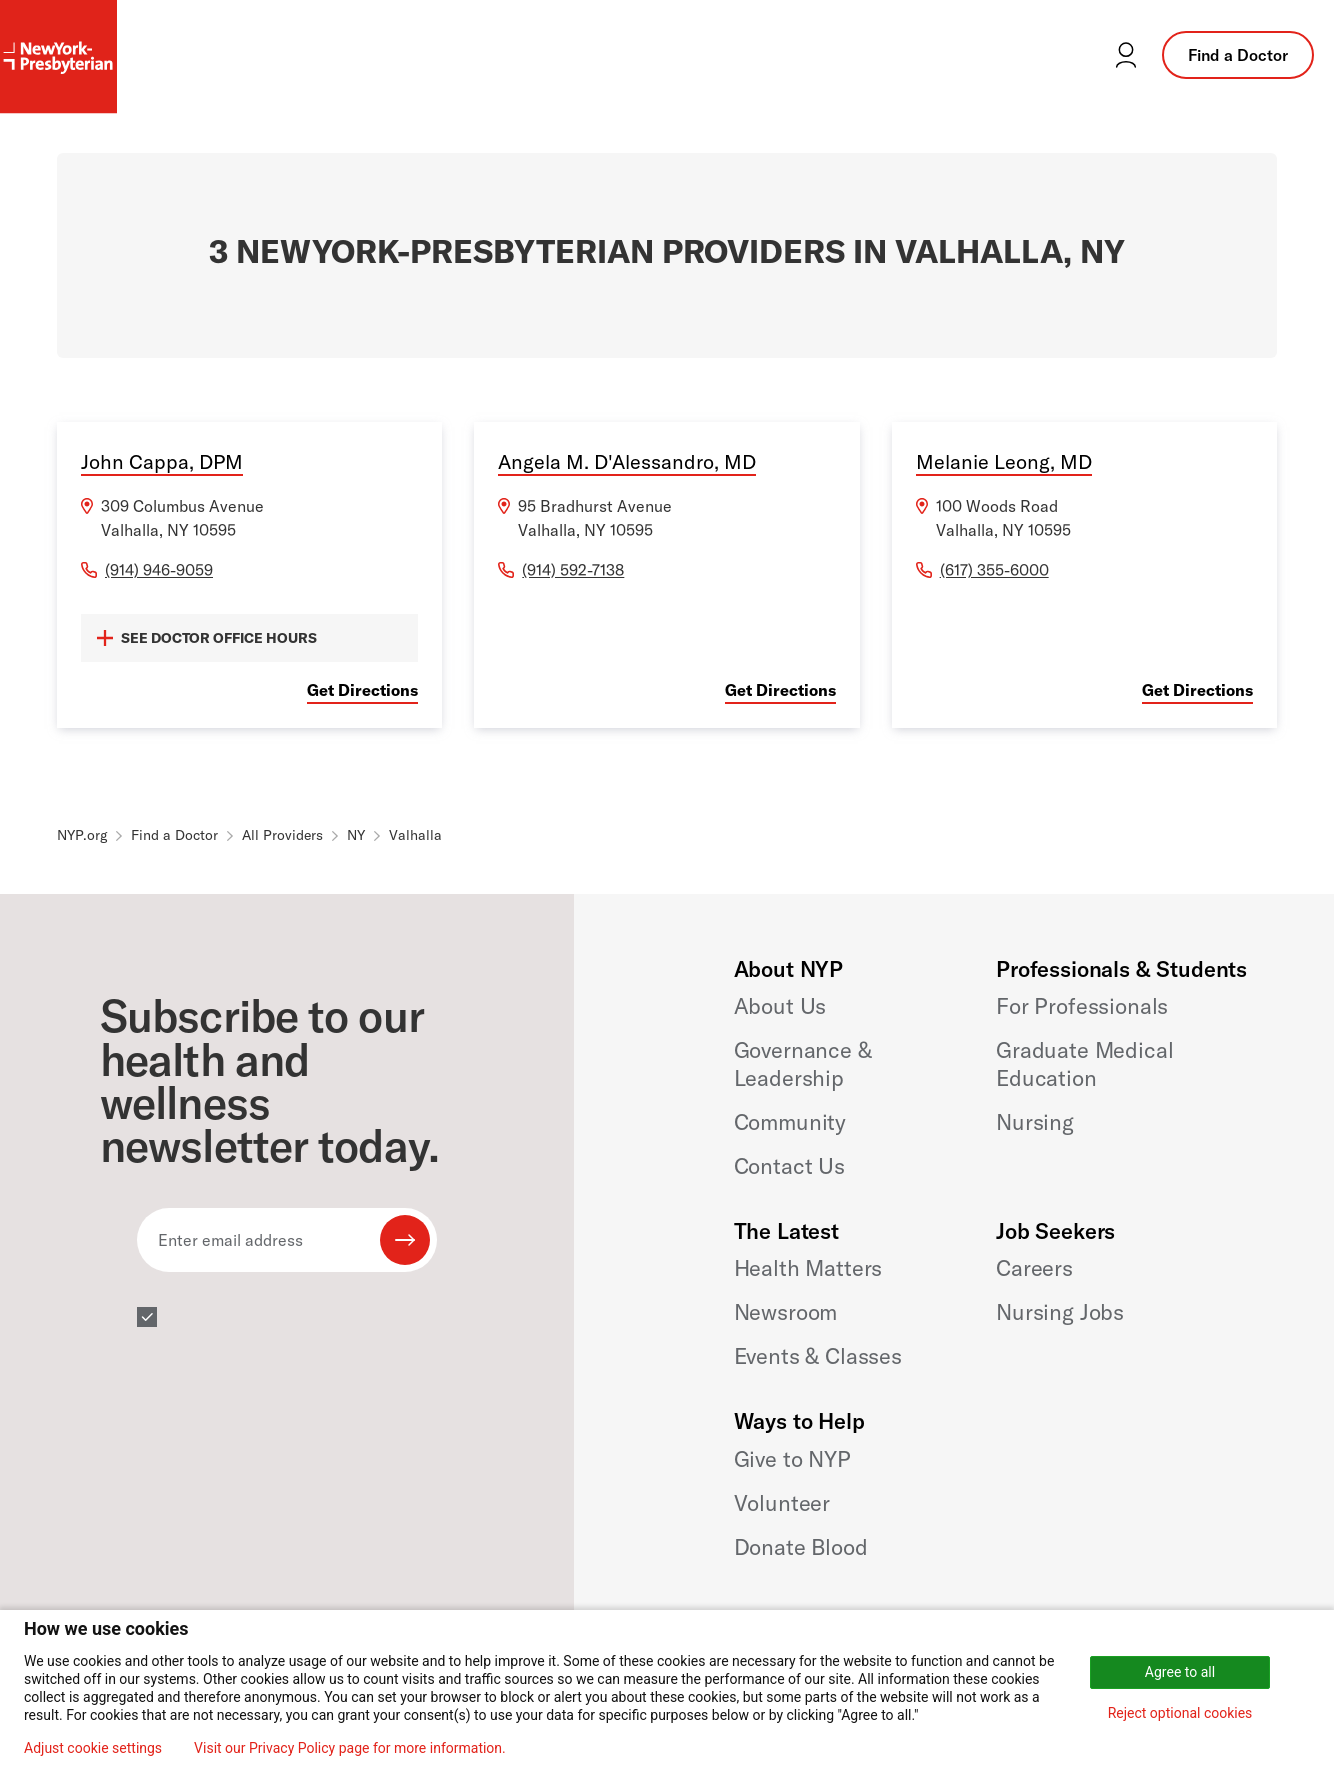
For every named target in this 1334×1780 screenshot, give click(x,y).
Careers (1034, 1268)
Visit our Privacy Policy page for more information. (350, 1748)
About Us (780, 1006)
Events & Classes (818, 1356)
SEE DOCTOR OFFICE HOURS (207, 638)
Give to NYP (792, 1459)
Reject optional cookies (1180, 1713)
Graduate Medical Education (1084, 1064)
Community (790, 1122)
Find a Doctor (1238, 55)
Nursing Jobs (1060, 1312)
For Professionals (1082, 1006)
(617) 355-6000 (994, 570)
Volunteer (782, 1503)
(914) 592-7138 (573, 570)
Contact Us (789, 1166)
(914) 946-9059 (159, 570)
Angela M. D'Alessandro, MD (627, 461)
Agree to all (1180, 1672)
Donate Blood (801, 1547)
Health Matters (808, 1268)
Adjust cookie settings (93, 1748)
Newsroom (786, 1312)
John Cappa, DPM (162, 461)
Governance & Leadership (803, 1064)
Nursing (1035, 1122)
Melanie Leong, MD (1004, 461)
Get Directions (362, 690)
